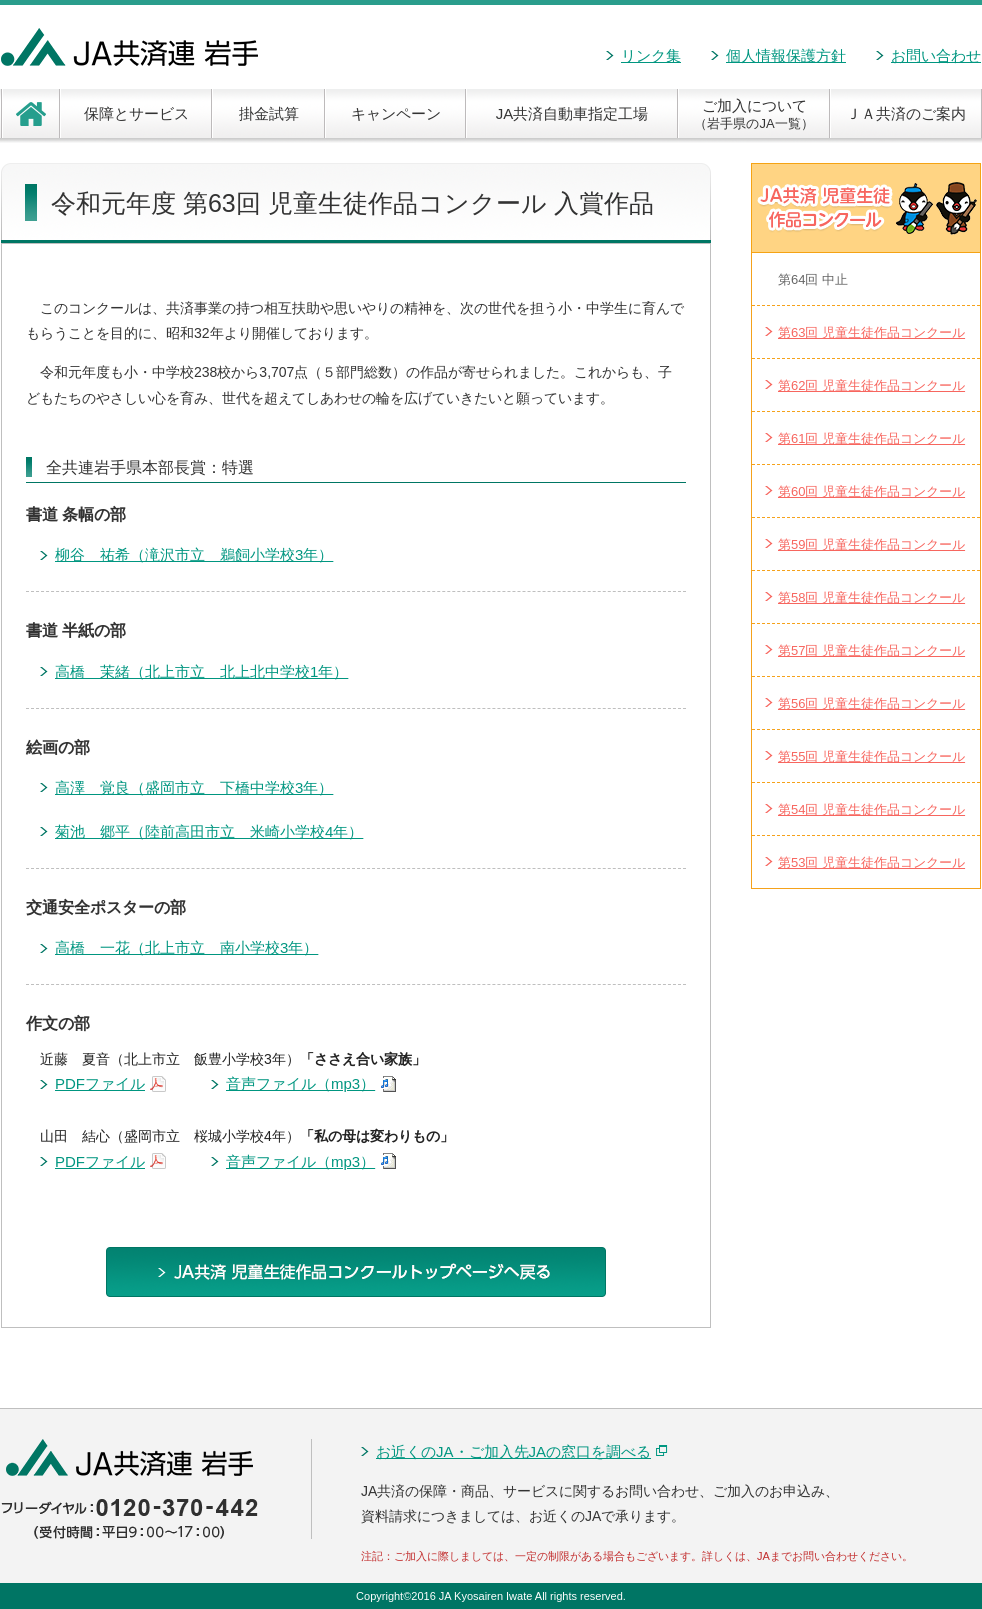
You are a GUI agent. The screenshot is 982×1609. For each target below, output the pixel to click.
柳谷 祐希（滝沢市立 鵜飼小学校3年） (194, 554)
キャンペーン (396, 113)
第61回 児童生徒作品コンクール (871, 438)
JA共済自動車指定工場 (572, 113)
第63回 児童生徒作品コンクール (871, 332)
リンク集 (651, 55)
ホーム (31, 113)
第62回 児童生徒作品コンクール (871, 385)
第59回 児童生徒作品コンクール (871, 544)
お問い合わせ (936, 55)
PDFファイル (110, 1085)
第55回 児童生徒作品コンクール (871, 756)
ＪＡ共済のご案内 (906, 113)
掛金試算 (269, 113)
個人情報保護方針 (786, 55)
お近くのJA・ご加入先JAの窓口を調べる (522, 1451)
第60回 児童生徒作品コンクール (871, 491)
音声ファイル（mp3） (311, 1085)
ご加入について (753, 114)
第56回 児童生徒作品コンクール (871, 703)
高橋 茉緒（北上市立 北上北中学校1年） (201, 671)
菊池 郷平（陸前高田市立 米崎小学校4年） (209, 831)
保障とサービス (136, 113)
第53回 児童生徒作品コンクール (871, 862)
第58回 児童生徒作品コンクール (871, 597)
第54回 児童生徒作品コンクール (871, 809)
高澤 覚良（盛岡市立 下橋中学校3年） (194, 787)
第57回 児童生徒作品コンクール (871, 650)
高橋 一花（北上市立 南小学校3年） (186, 947)
